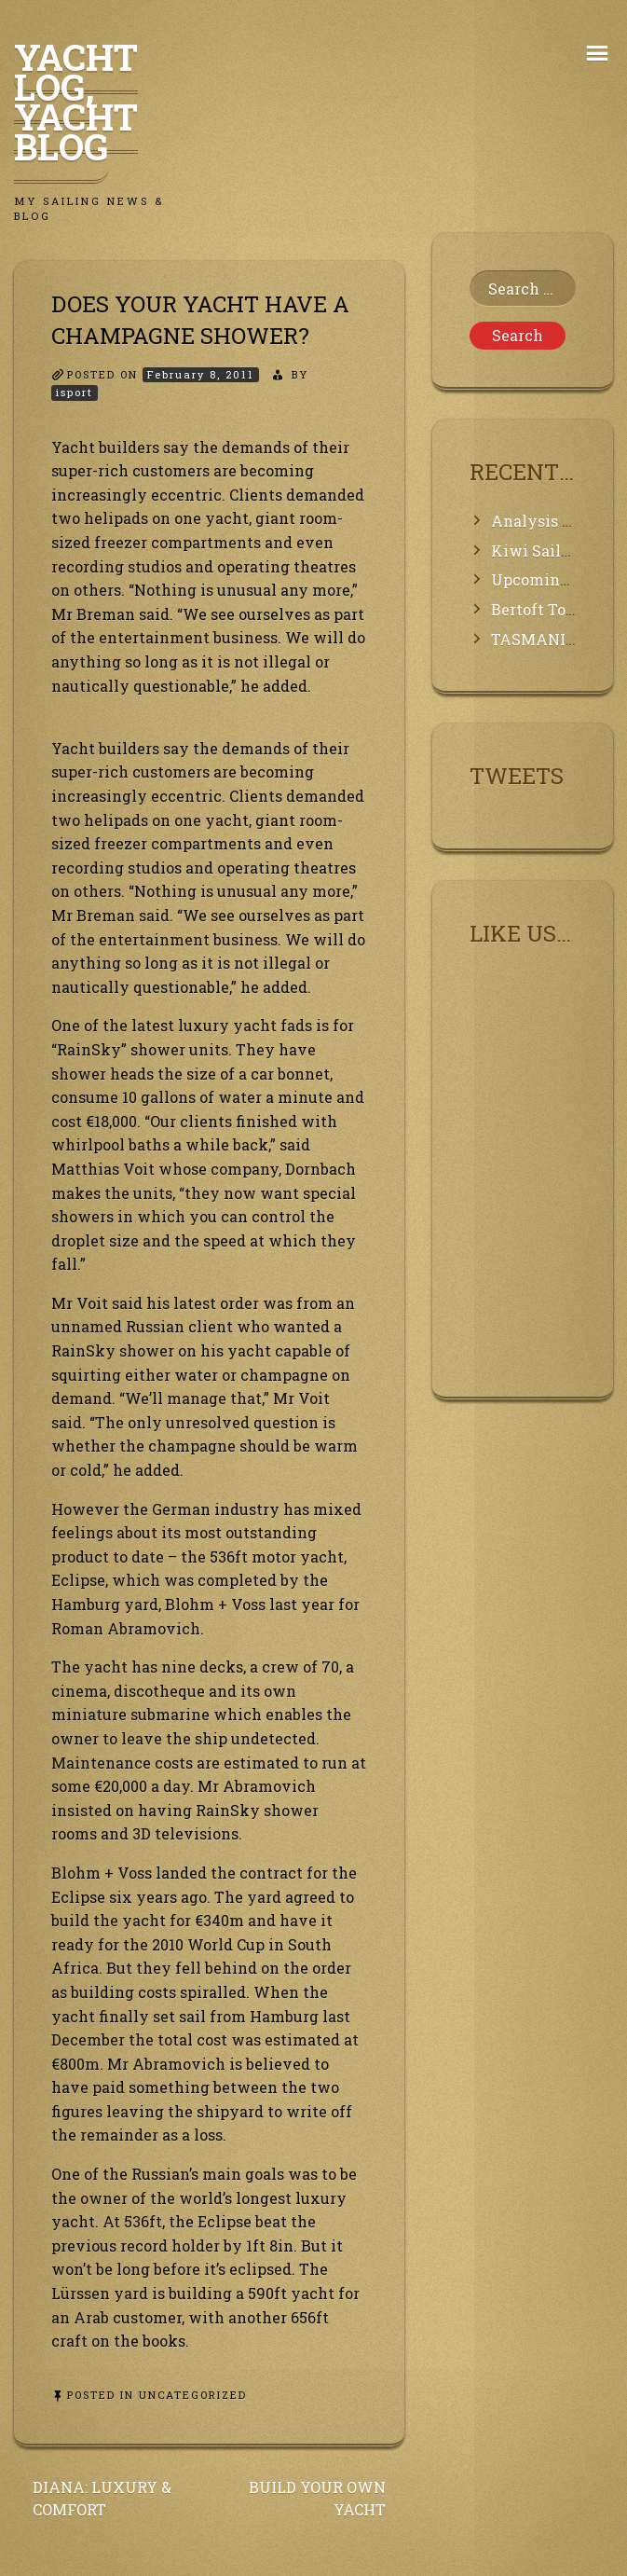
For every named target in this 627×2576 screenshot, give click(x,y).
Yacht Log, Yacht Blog (76, 102)
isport (74, 392)
